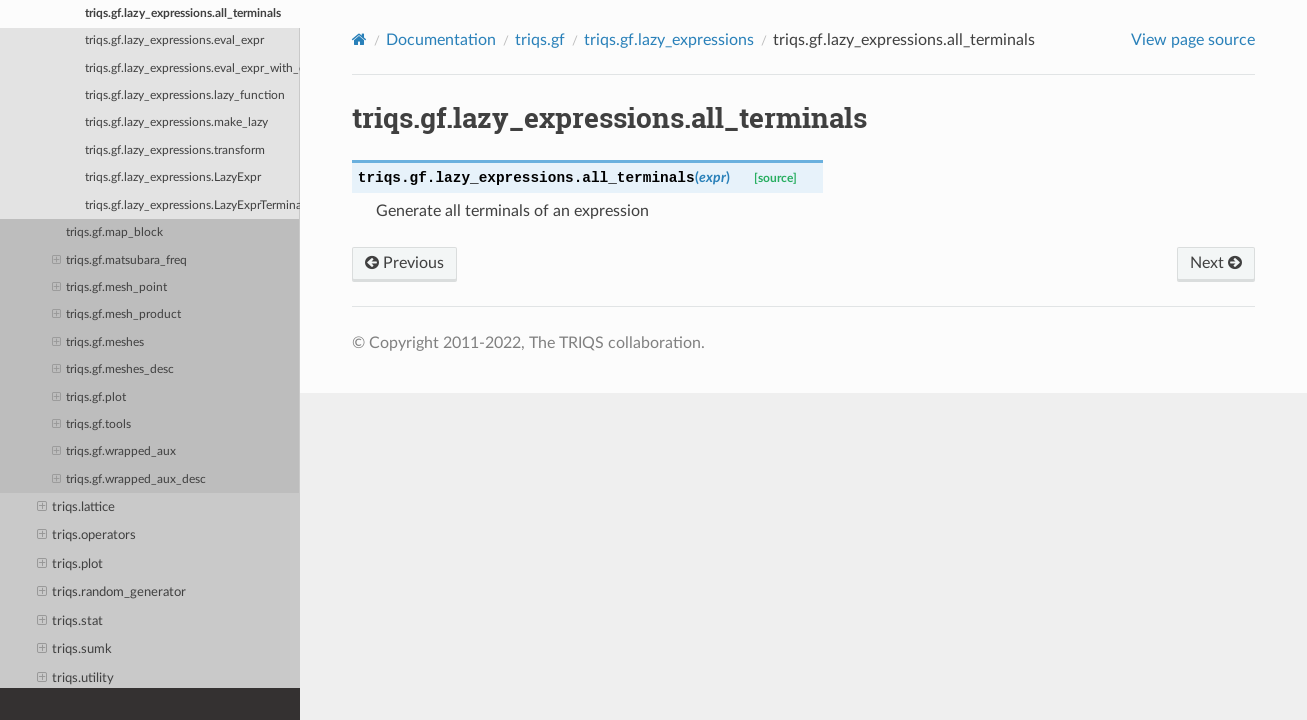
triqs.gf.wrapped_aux (114, 452)
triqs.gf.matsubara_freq (119, 261)
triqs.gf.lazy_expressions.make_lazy (176, 122)
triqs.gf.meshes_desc (113, 370)
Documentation (441, 40)
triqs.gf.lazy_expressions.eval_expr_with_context (192, 68)
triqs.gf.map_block (114, 232)
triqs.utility (76, 679)
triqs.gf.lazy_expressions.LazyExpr (173, 177)
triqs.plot (70, 565)
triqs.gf (540, 40)
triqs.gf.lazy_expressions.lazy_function (185, 95)
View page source (1193, 40)
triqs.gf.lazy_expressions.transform (175, 150)
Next (1216, 263)
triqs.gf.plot (89, 398)
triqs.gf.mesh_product (116, 315)
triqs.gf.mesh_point (109, 288)
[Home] (359, 39)
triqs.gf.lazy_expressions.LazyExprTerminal (192, 205)
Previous (404, 263)
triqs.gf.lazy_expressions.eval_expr (174, 40)
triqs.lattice (76, 508)
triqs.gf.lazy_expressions (669, 40)
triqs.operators (87, 536)
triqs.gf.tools (91, 425)
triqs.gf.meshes (98, 343)
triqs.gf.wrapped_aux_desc (129, 480)
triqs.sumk (75, 650)
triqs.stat (70, 622)
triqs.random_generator (112, 593)
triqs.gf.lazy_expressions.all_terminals (183, 13)
